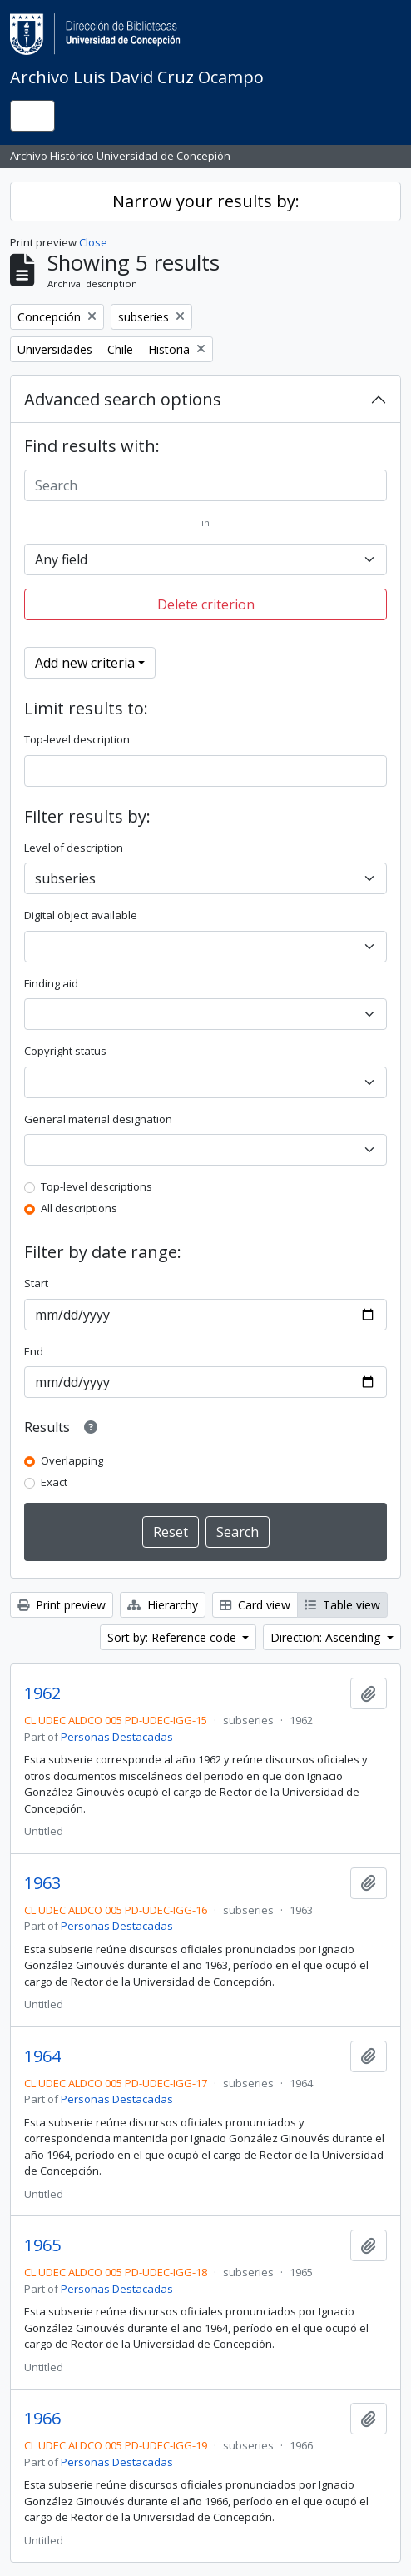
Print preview (61, 1605)
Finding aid (51, 983)
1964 (42, 2056)
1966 (42, 2419)
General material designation (98, 1118)
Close (93, 242)
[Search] (205, 485)
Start (36, 1283)
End (33, 1351)
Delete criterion (206, 604)
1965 (42, 2245)
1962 (42, 1693)
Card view (255, 1605)
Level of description (73, 847)
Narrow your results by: (206, 201)
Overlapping (72, 1460)
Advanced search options (122, 399)
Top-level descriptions (96, 1186)
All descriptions (79, 1208)
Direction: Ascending (327, 1637)
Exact (54, 1481)
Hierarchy (162, 1605)
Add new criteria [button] (85, 663)
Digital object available (80, 915)
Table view (342, 1605)
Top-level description (77, 739)
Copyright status (65, 1050)
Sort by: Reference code (173, 1637)
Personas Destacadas (117, 1736)
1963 (42, 1883)
